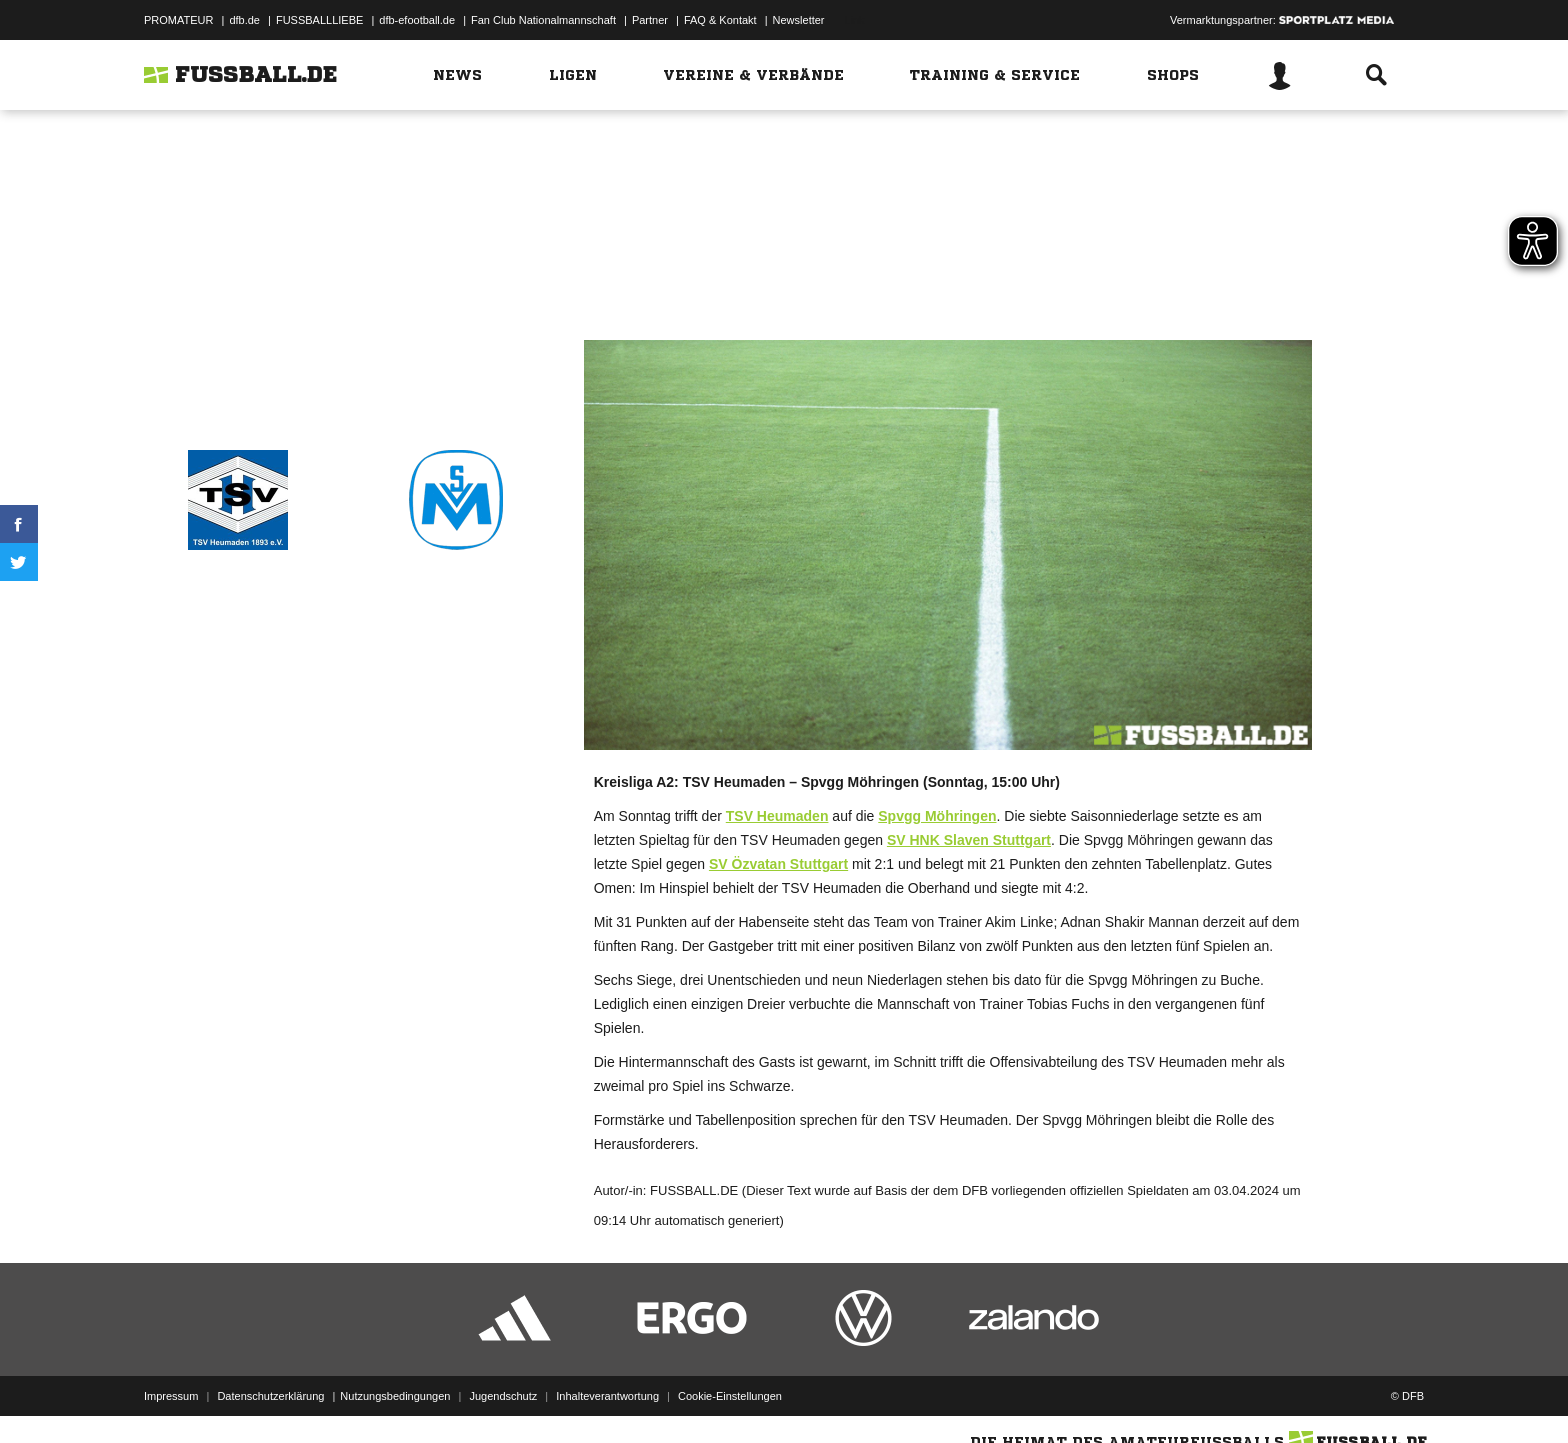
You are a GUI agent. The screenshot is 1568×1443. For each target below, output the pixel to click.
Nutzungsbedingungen (395, 1396)
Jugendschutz (503, 1396)
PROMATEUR (178, 20)
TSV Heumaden (777, 816)
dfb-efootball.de (417, 20)
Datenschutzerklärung (270, 1396)
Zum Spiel (777, 251)
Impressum (171, 1396)
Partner (650, 20)
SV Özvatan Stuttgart (778, 864)
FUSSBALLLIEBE (319, 20)
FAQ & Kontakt (720, 20)
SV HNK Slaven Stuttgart (969, 840)
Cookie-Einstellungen (730, 1396)
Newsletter (799, 20)
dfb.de (244, 20)
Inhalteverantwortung (607, 1396)
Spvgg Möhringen (937, 816)
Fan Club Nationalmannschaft (543, 20)
